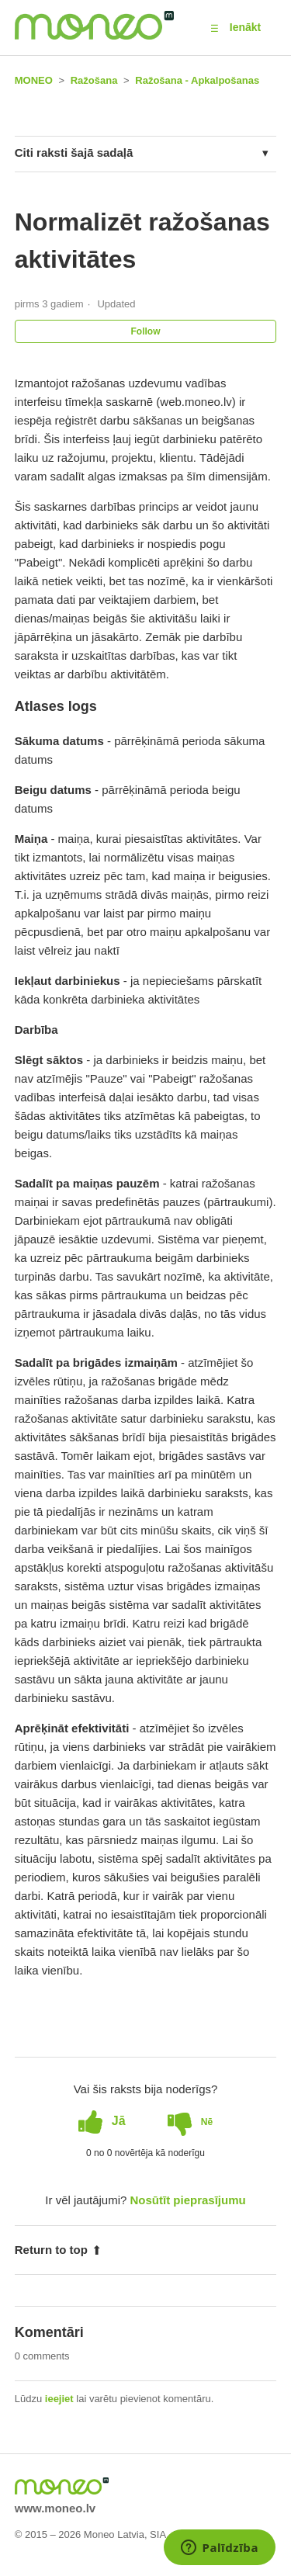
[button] (214, 28)
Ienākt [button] (245, 27)
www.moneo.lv (55, 2508)
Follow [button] (146, 331)
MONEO (34, 80)
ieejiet (59, 2398)
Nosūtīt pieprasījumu (188, 2200)
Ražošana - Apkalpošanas (197, 80)
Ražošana (94, 80)
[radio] (102, 2121)
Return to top (58, 2249)
